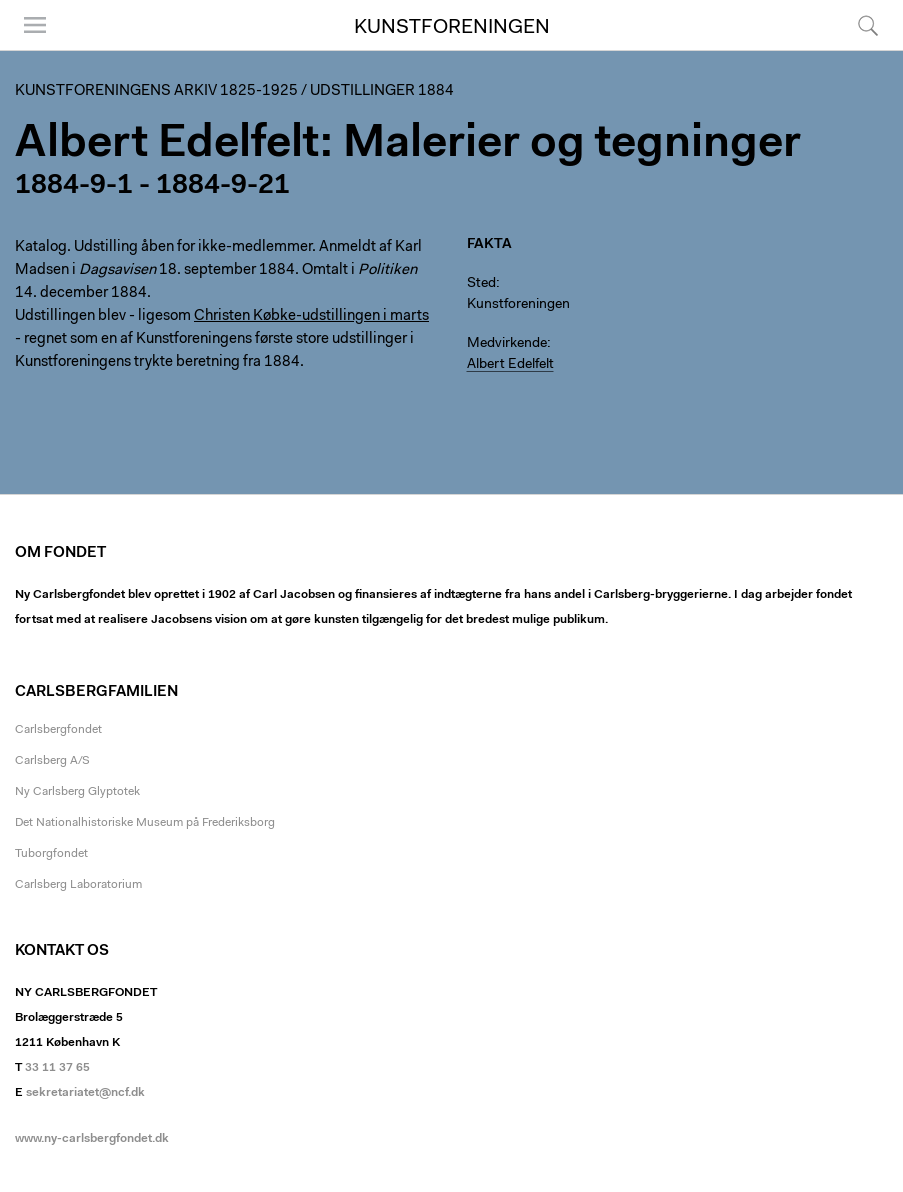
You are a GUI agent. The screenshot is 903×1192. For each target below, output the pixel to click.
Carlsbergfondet (58, 730)
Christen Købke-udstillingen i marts (311, 316)
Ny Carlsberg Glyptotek (77, 792)
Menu (35, 25)
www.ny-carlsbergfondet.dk (92, 1139)
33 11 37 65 (57, 1068)
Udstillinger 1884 (382, 91)
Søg (868, 25)
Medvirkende (507, 344)
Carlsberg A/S (52, 761)
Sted (481, 284)
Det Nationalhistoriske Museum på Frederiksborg (145, 823)
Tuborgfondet (51, 854)
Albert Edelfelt (510, 365)
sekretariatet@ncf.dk (85, 1093)
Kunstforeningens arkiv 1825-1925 (156, 91)
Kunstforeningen (452, 28)
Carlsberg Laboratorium (78, 885)
